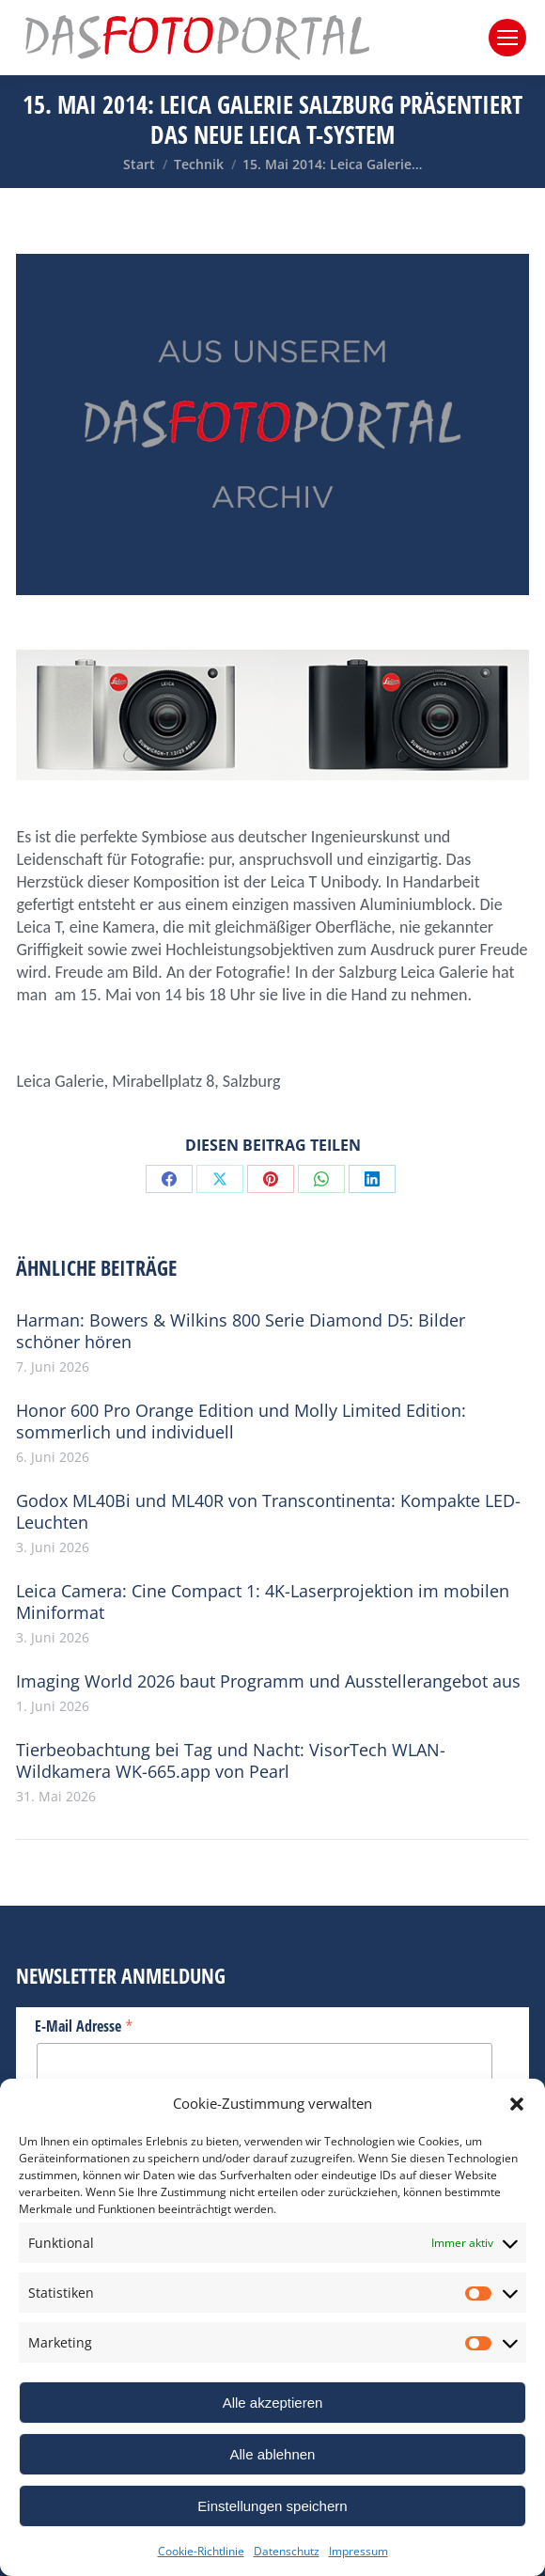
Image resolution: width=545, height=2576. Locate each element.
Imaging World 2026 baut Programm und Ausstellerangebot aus (268, 1681)
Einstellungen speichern (272, 2506)
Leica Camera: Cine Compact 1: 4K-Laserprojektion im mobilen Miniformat (262, 1602)
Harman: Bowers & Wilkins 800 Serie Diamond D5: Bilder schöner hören (240, 1331)
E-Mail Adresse (84, 2025)
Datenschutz (286, 2551)
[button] (516, 2104)
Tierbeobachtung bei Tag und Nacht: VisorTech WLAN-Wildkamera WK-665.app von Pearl (230, 1761)
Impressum (358, 2551)
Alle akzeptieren (273, 2403)
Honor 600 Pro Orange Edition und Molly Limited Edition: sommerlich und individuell (241, 1421)
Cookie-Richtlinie (201, 2551)
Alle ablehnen (273, 2454)
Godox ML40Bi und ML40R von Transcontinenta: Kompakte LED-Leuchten (268, 1511)
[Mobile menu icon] (507, 37)
